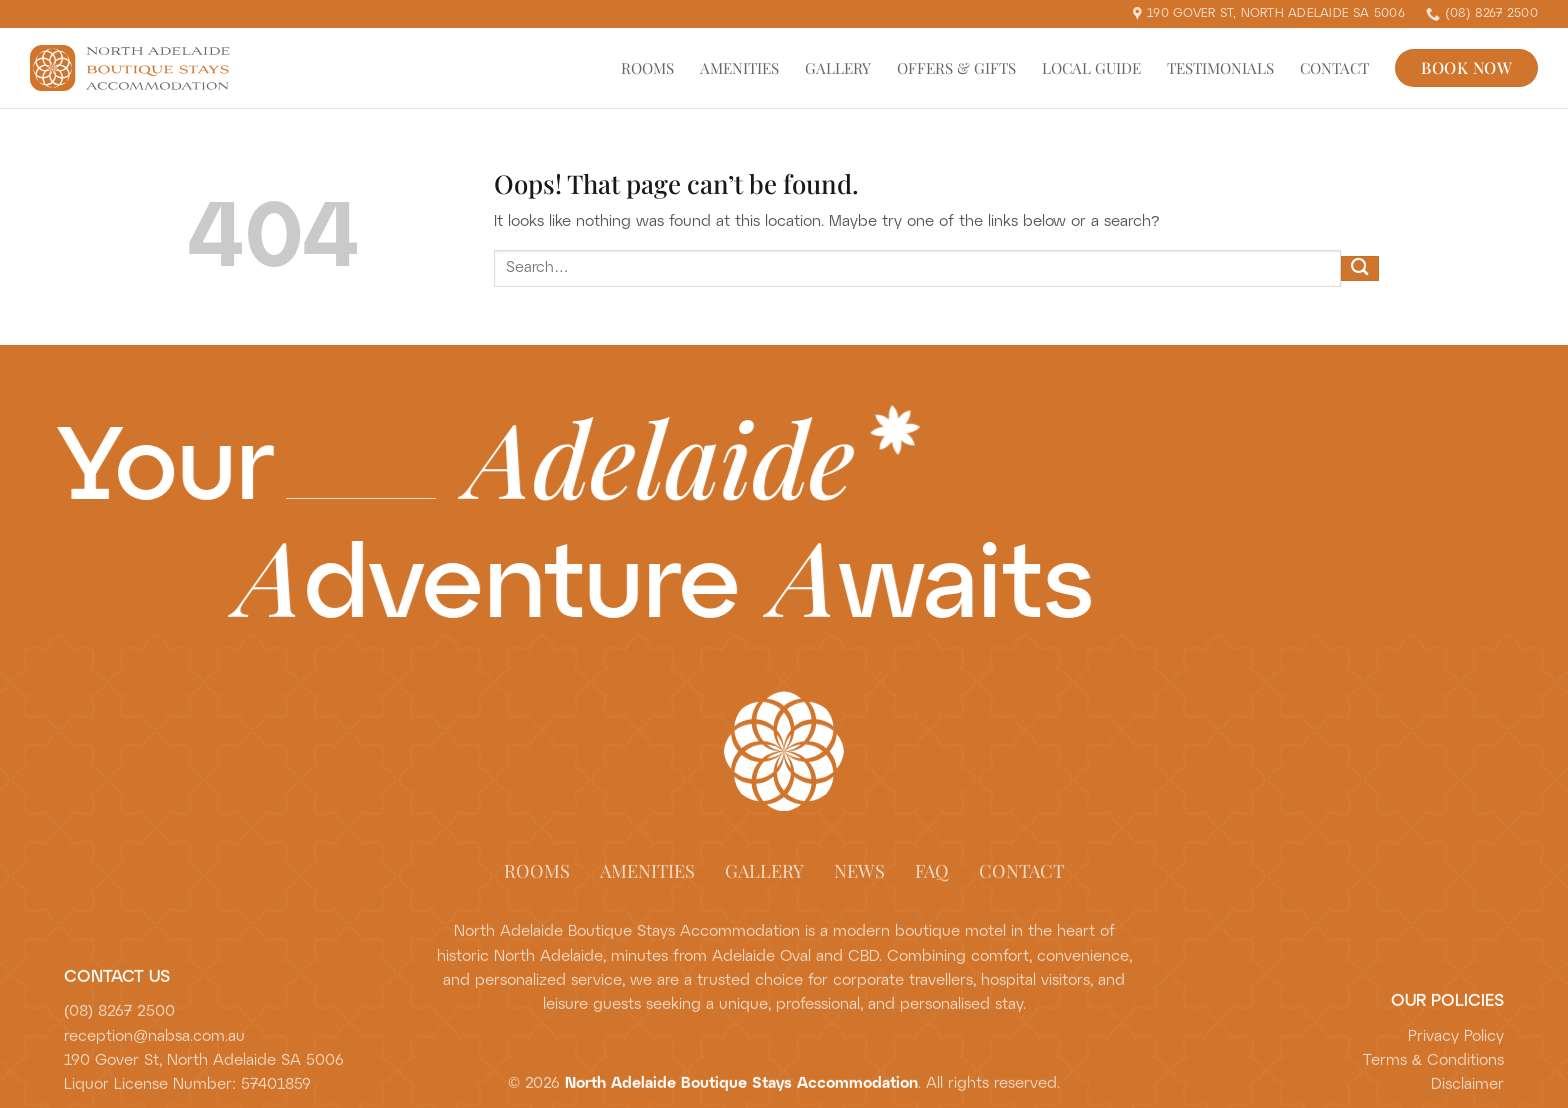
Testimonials (1220, 68)
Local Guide (1091, 68)
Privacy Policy (1456, 1046)
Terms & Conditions (1433, 1070)
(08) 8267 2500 (119, 1022)
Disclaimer (1467, 1095)
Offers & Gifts (956, 68)
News (859, 879)
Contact (1334, 68)
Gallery (838, 68)
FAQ (932, 879)
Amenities (739, 68)
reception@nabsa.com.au (154, 1046)
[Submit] (1360, 269)
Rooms (647, 68)
